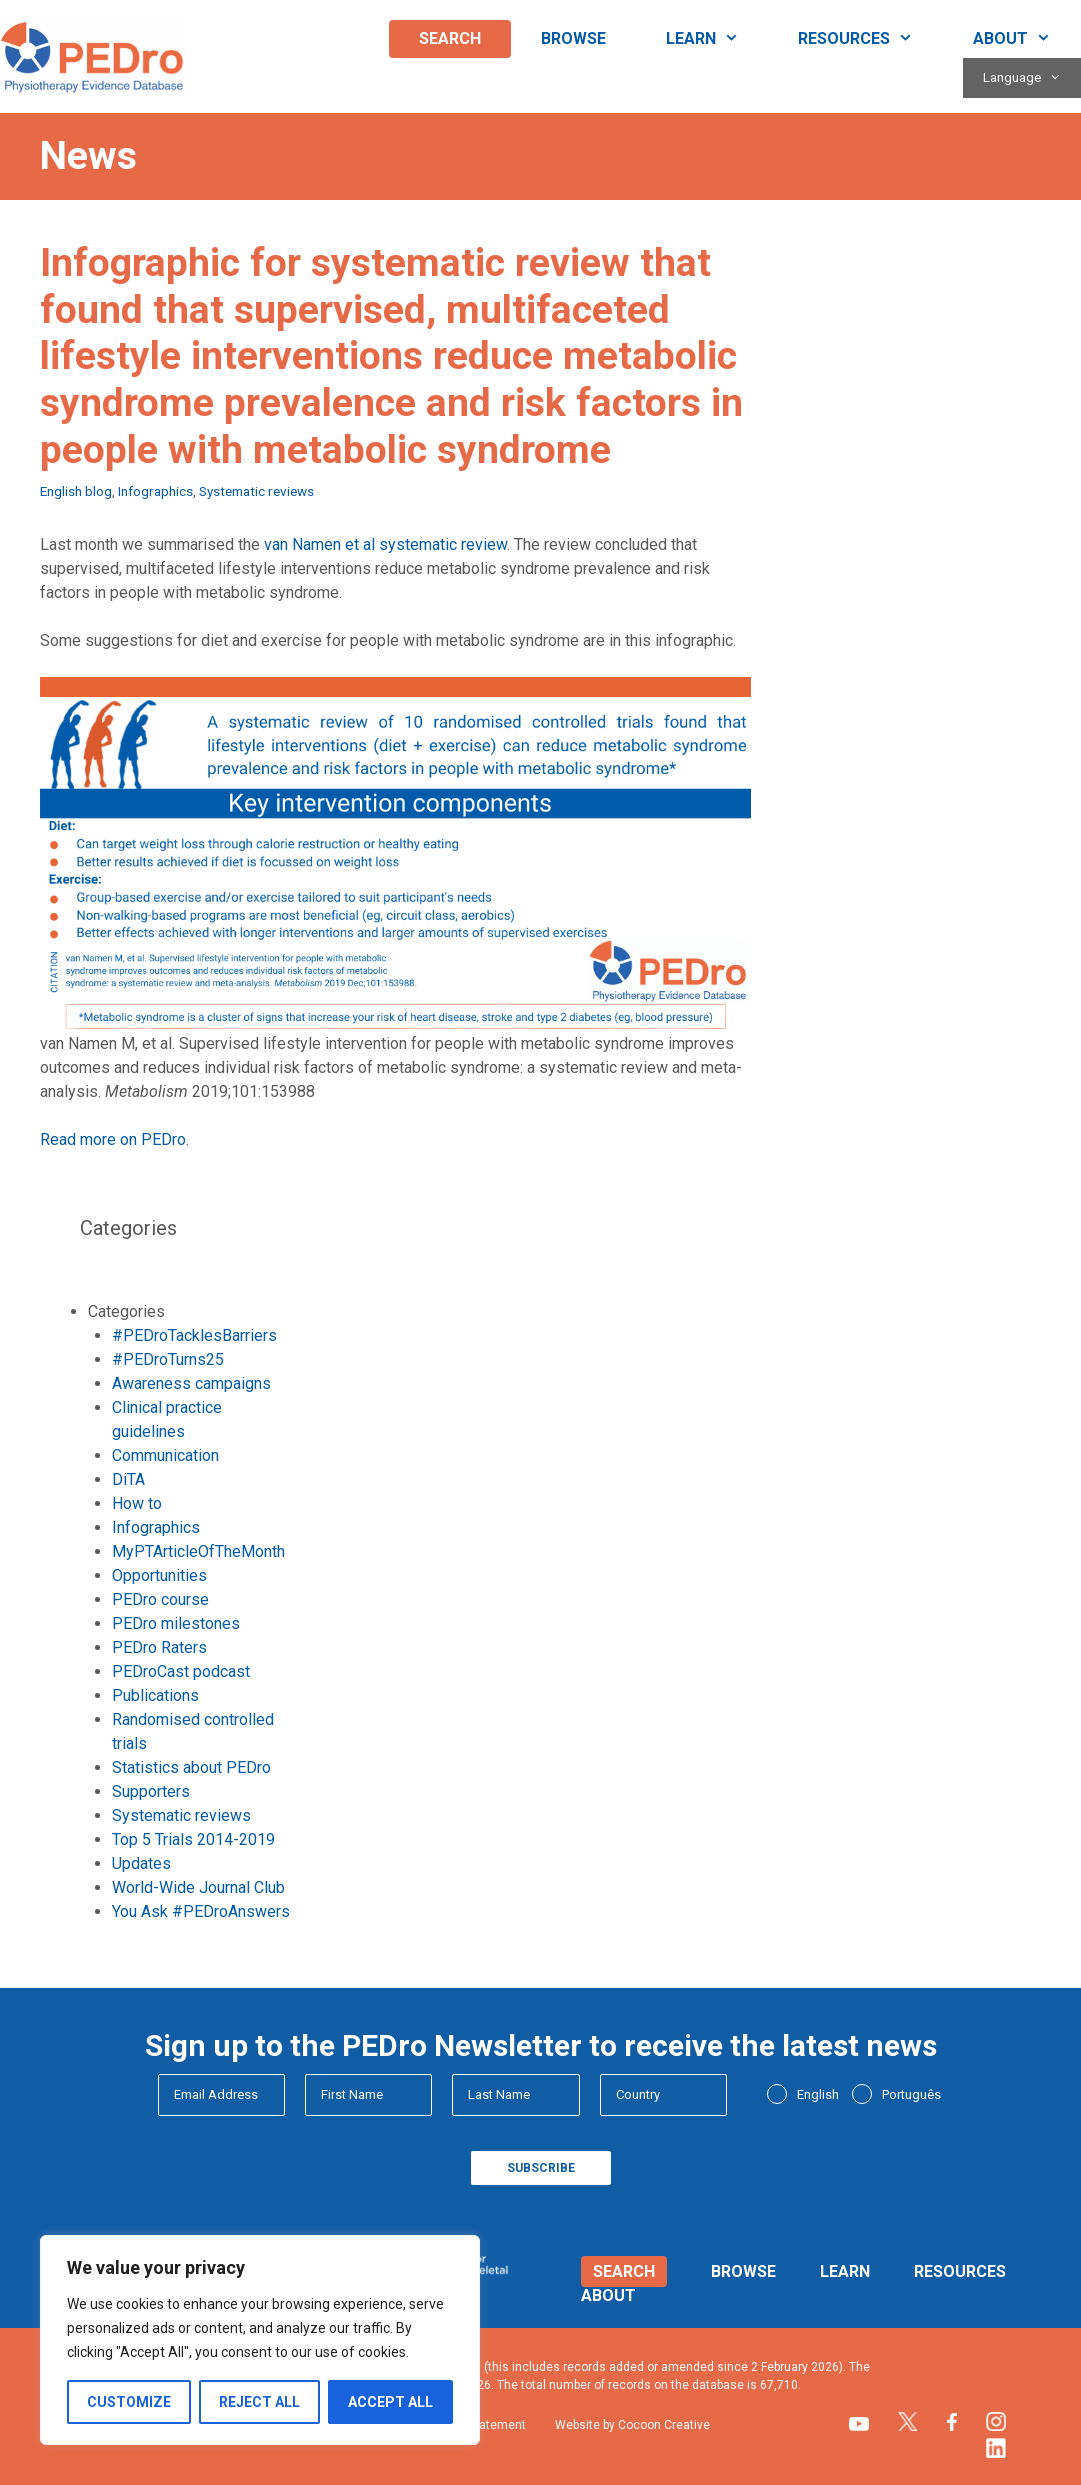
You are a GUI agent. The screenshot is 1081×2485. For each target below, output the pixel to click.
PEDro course (160, 1599)
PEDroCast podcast (181, 1671)
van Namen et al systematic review (385, 544)
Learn (717, 39)
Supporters (151, 1791)
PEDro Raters (159, 1647)
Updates (141, 1863)
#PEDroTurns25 (168, 1359)
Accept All (390, 2402)
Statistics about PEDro (191, 1767)
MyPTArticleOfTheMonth (198, 1551)
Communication (165, 1455)
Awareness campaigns (191, 1383)
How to (137, 1503)
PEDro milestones (176, 1623)
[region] (260, 2340)
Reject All (259, 2402)
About (1027, 39)
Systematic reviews (256, 491)
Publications (155, 1695)
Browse (573, 38)
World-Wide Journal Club (198, 1887)
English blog (76, 491)
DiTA (128, 1479)
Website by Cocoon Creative (632, 2425)
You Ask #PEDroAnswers (201, 1911)
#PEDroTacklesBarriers (194, 1335)
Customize (129, 2402)
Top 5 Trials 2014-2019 (193, 1839)
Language (1032, 78)
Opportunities (159, 1575)
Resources (870, 39)
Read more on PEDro (113, 1139)
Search (450, 38)
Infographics (155, 491)
